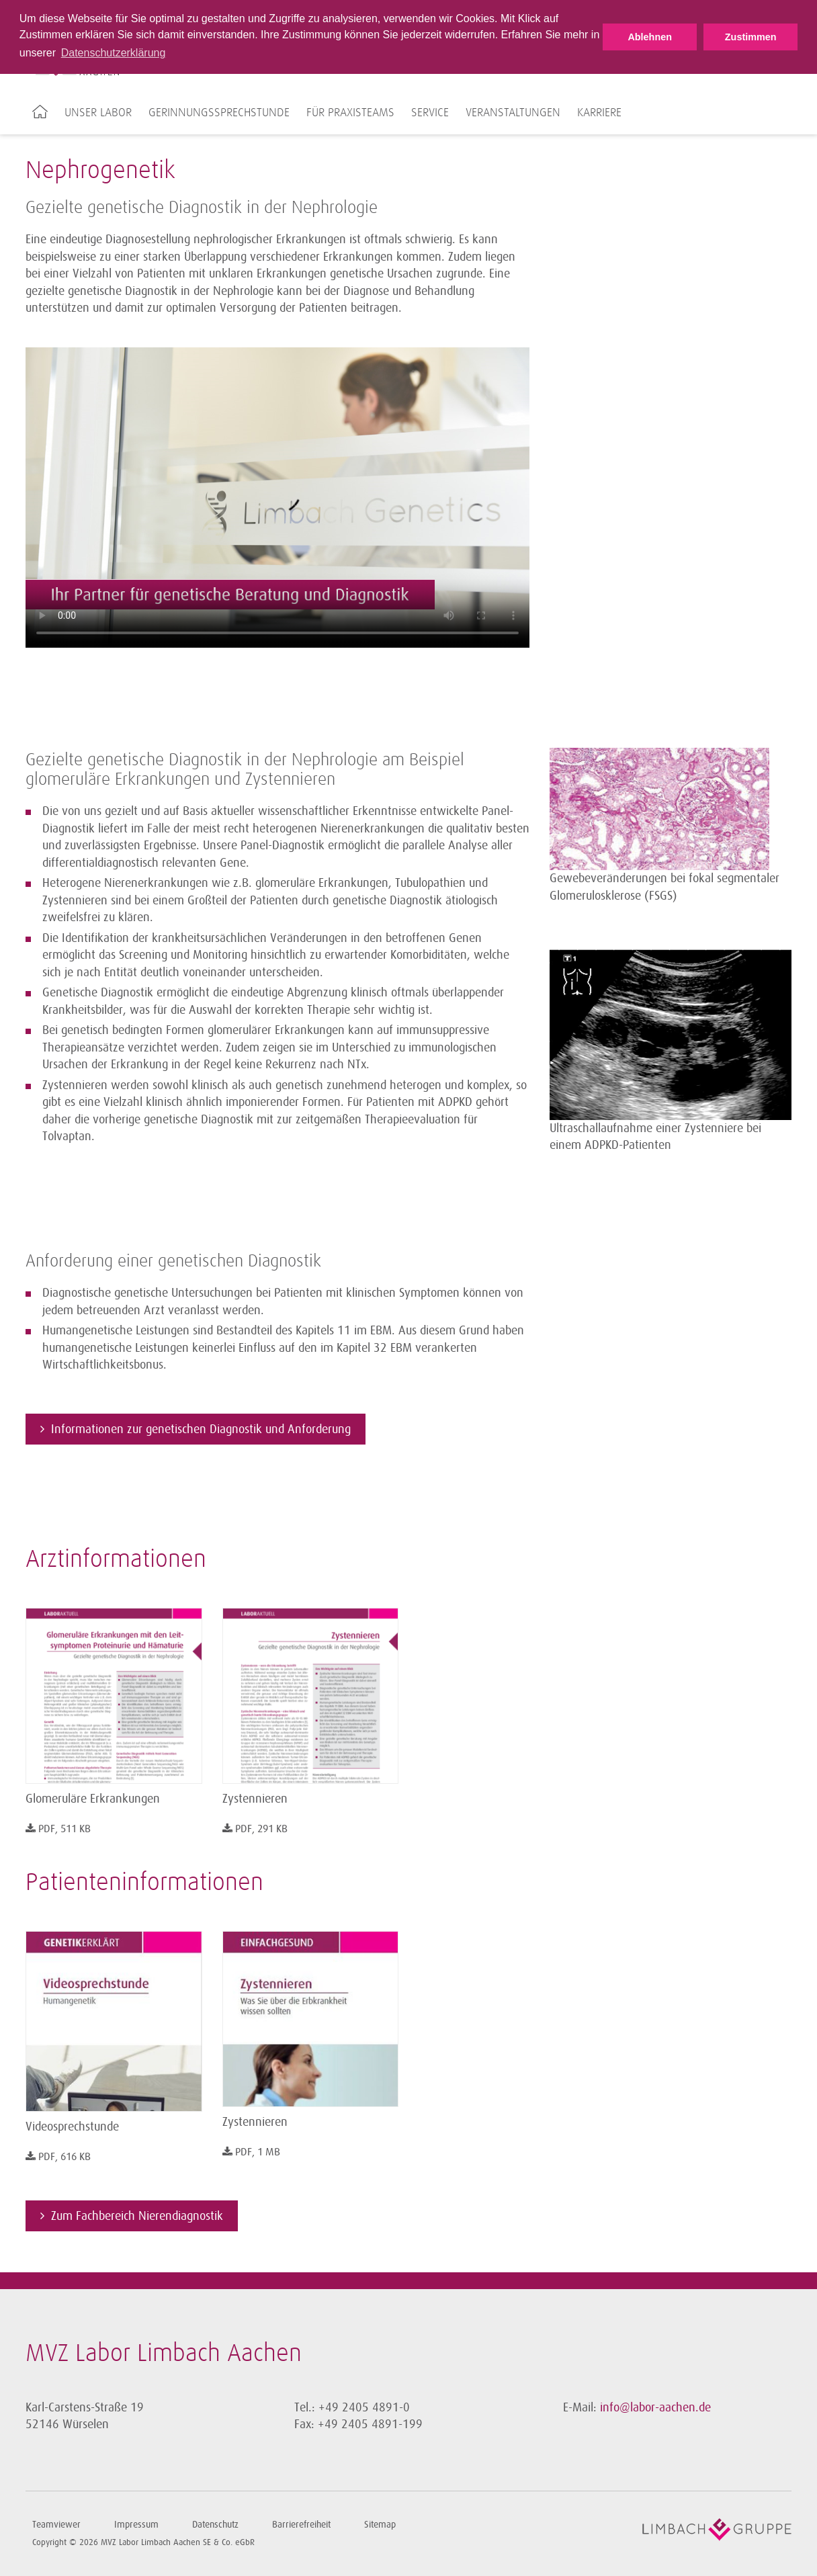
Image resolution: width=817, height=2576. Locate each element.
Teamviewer (56, 2524)
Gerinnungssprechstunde (219, 113)
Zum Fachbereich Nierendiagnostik (137, 2216)
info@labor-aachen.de (655, 2407)
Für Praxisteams (350, 113)
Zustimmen (751, 37)
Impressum (136, 2524)
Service (430, 113)
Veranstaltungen (513, 113)
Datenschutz (215, 2524)
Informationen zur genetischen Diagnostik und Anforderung (201, 1429)
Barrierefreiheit (301, 2524)
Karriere (599, 113)
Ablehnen (650, 37)
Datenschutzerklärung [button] (113, 52)
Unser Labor (98, 113)
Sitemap (380, 2524)
